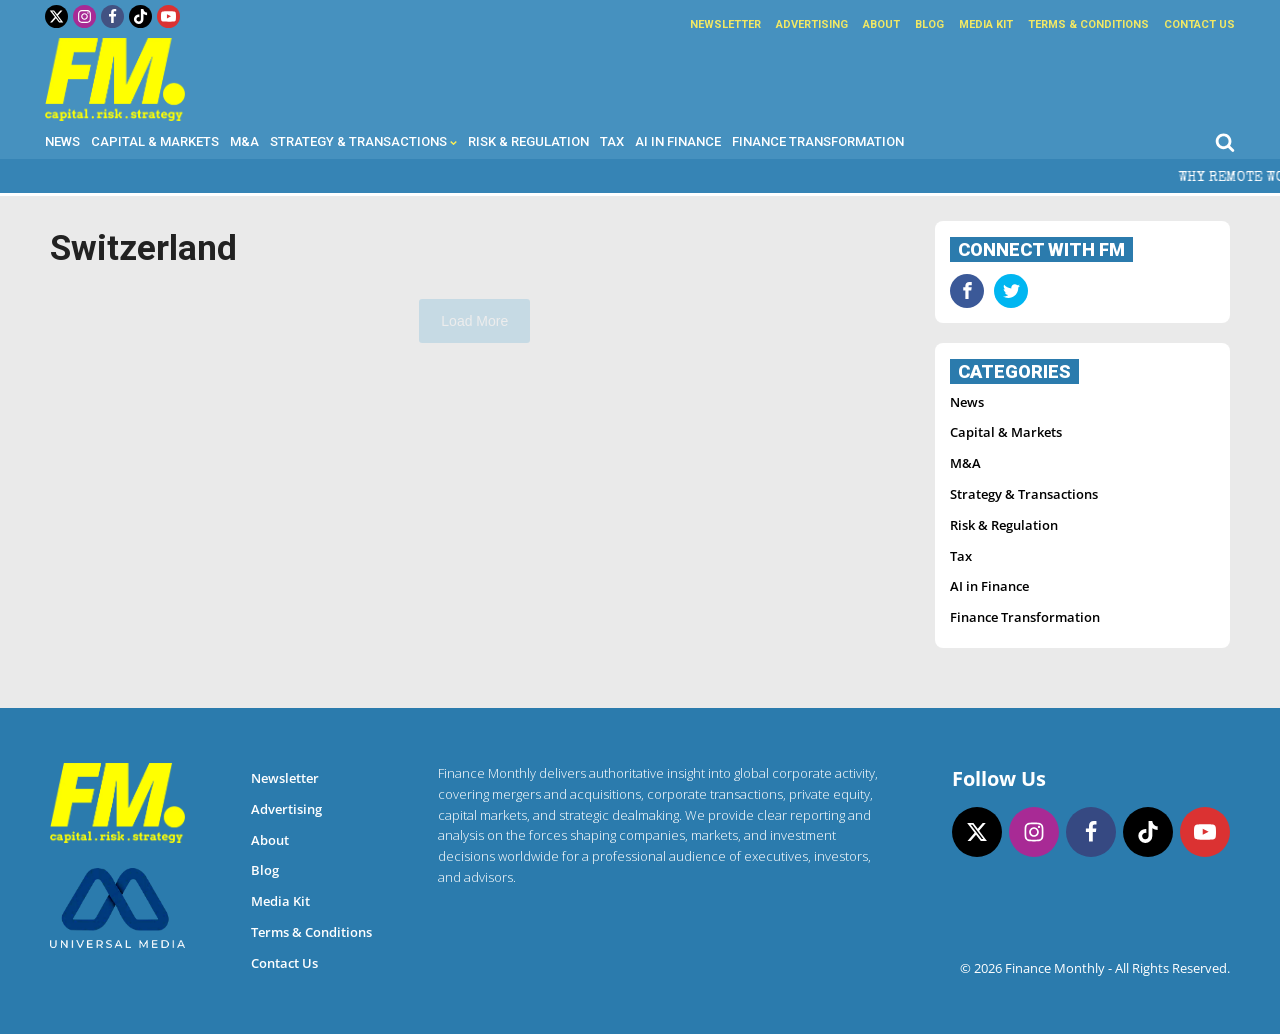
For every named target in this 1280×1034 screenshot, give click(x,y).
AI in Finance (678, 141)
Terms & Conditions (1088, 24)
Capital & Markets (155, 141)
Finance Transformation (818, 141)
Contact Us (1199, 24)
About (881, 24)
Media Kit (986, 24)
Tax (612, 141)
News (62, 141)
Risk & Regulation (528, 141)
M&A (244, 141)
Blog (929, 24)
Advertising (812, 24)
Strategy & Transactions (363, 141)
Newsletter (725, 24)
